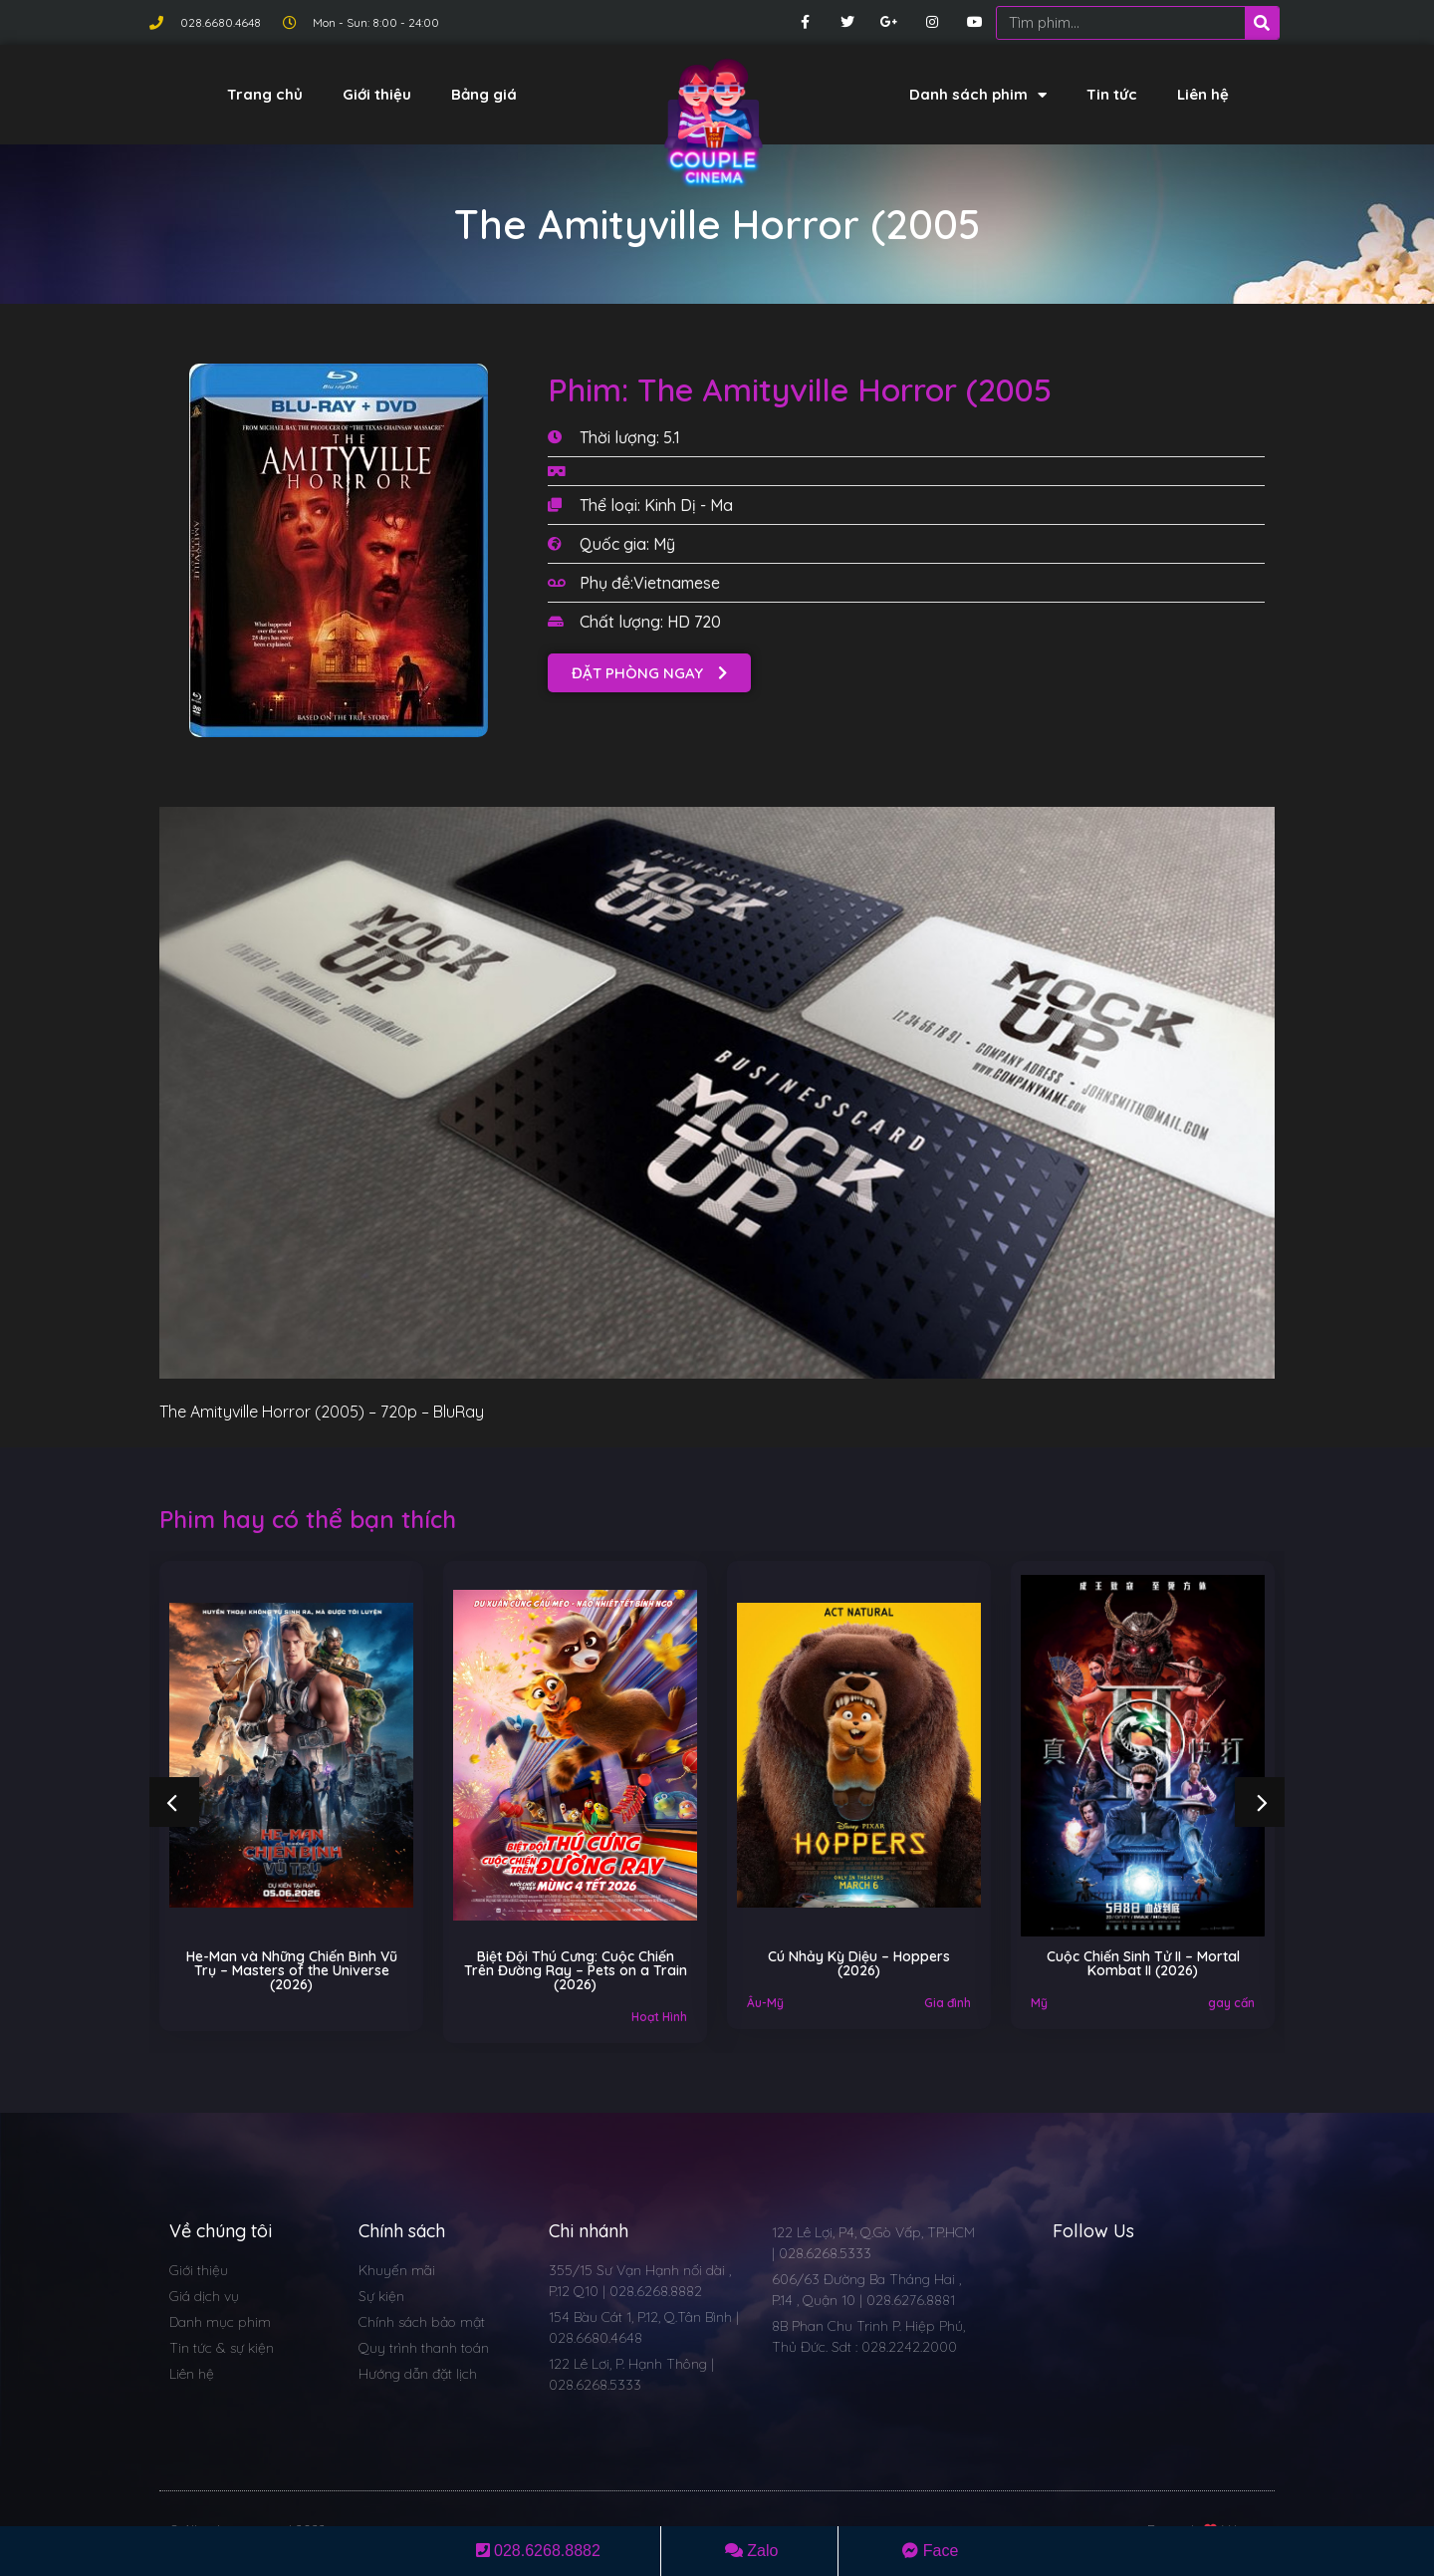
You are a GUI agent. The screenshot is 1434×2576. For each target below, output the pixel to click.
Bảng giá (484, 94)
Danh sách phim (978, 95)
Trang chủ (265, 94)
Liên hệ (1203, 94)
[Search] (1262, 23)
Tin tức (1111, 94)
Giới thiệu (377, 94)
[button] (649, 672)
